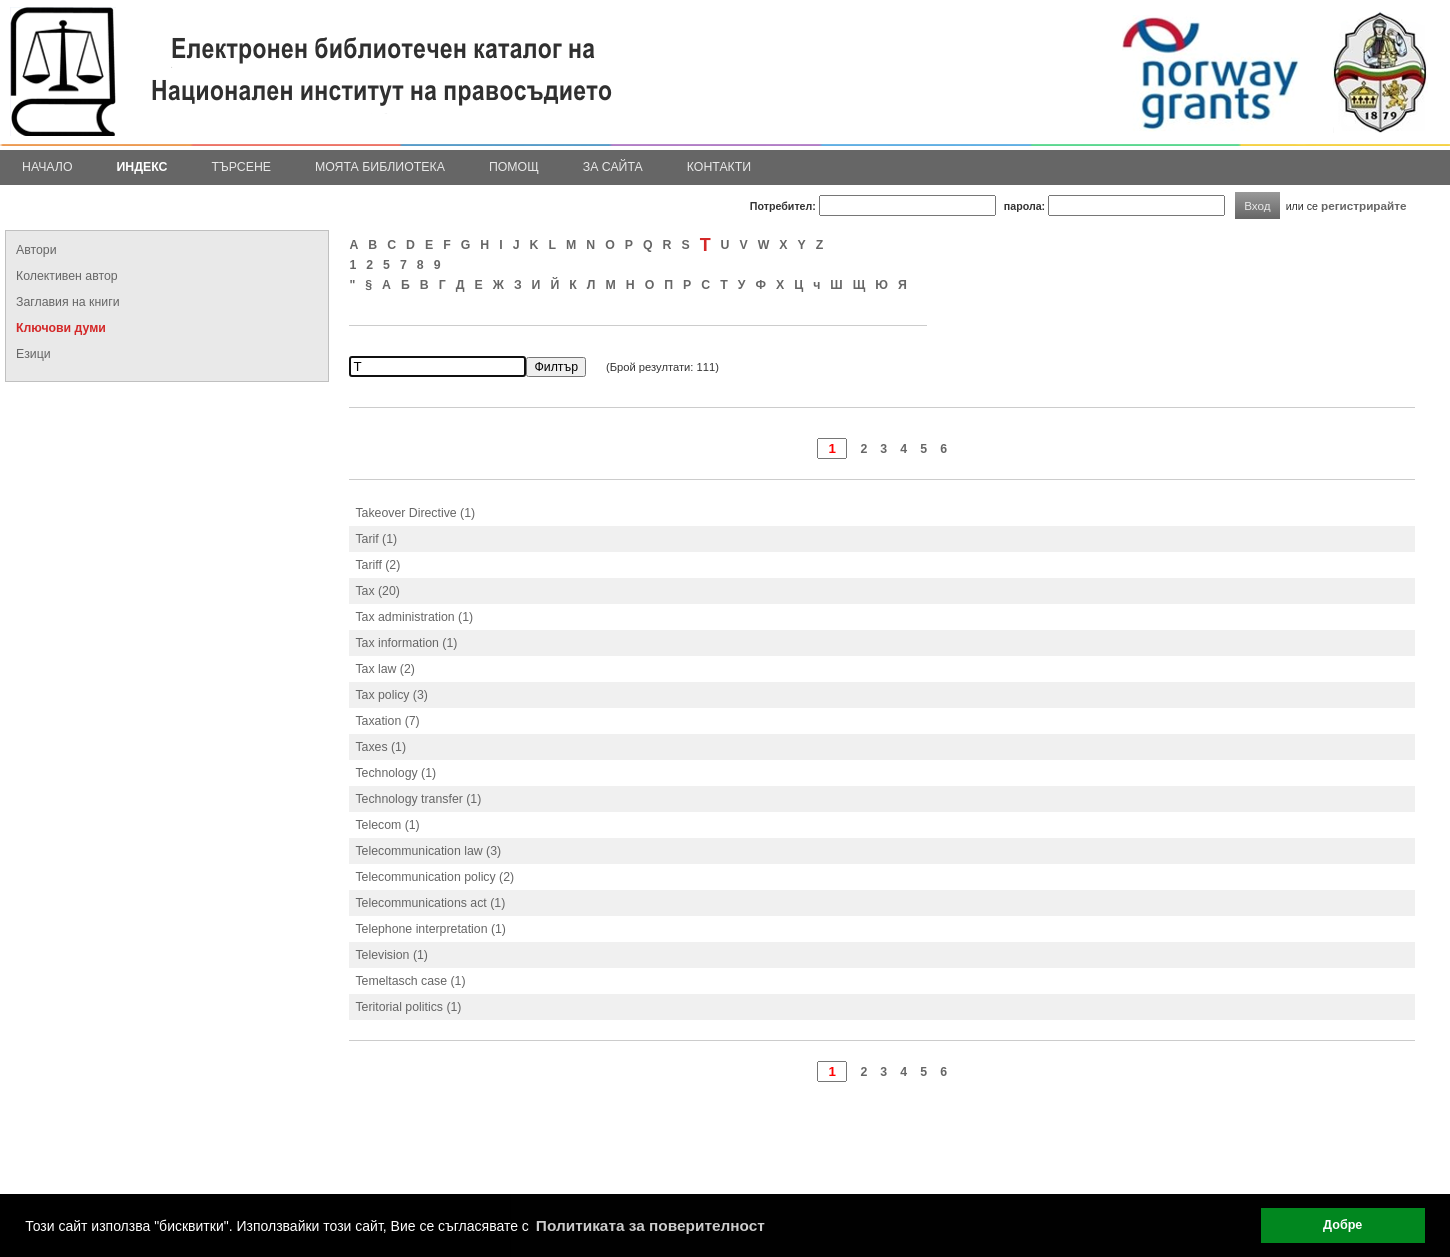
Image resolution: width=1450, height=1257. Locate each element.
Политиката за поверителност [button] (650, 1225)
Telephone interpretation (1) (430, 929)
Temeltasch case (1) (410, 981)
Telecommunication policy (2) (434, 877)
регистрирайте (1364, 205)
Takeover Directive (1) (415, 513)
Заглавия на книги (68, 302)
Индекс (142, 167)
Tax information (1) (406, 643)
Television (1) (391, 955)
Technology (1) (395, 773)
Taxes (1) (380, 747)
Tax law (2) (385, 669)
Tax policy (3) (391, 695)
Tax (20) (377, 591)
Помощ (514, 167)
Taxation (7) (387, 721)
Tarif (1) (376, 539)
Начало (47, 167)
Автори (36, 250)
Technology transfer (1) (418, 799)
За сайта (613, 167)
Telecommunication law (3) (428, 851)
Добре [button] (1342, 1225)
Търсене (241, 167)
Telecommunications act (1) (430, 903)
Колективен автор (67, 276)
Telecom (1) (387, 825)
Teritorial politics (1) (408, 1007)
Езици (33, 354)
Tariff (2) (377, 565)
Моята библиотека (380, 167)
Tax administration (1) (414, 617)
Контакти (719, 167)
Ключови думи (61, 328)
